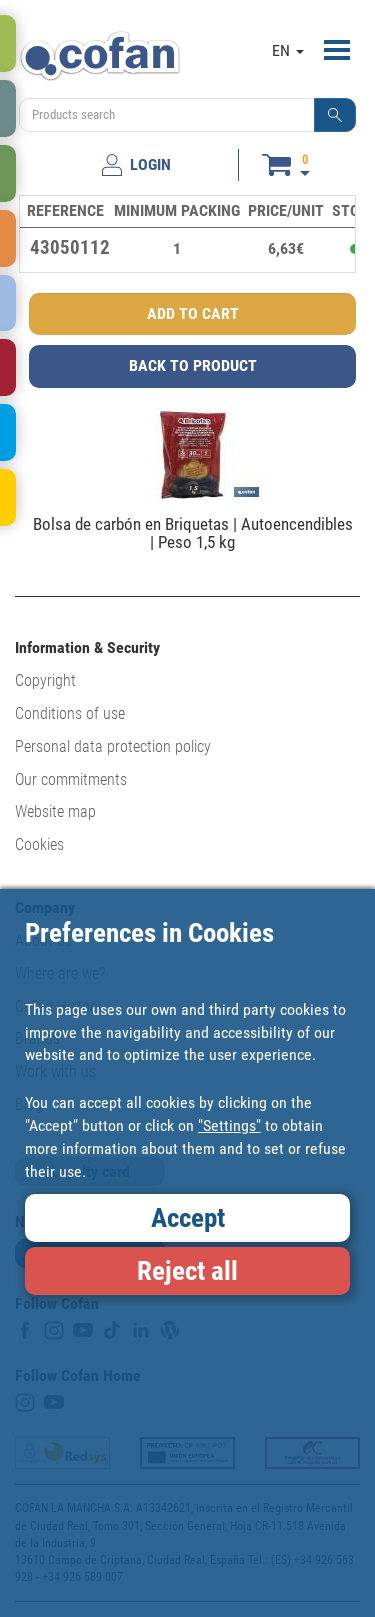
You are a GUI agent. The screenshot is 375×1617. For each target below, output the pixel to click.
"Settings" (229, 1125)
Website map (55, 811)
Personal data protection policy (113, 746)
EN (288, 50)
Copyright (45, 680)
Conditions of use (70, 713)
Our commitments (71, 779)
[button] (335, 115)
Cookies (39, 844)
